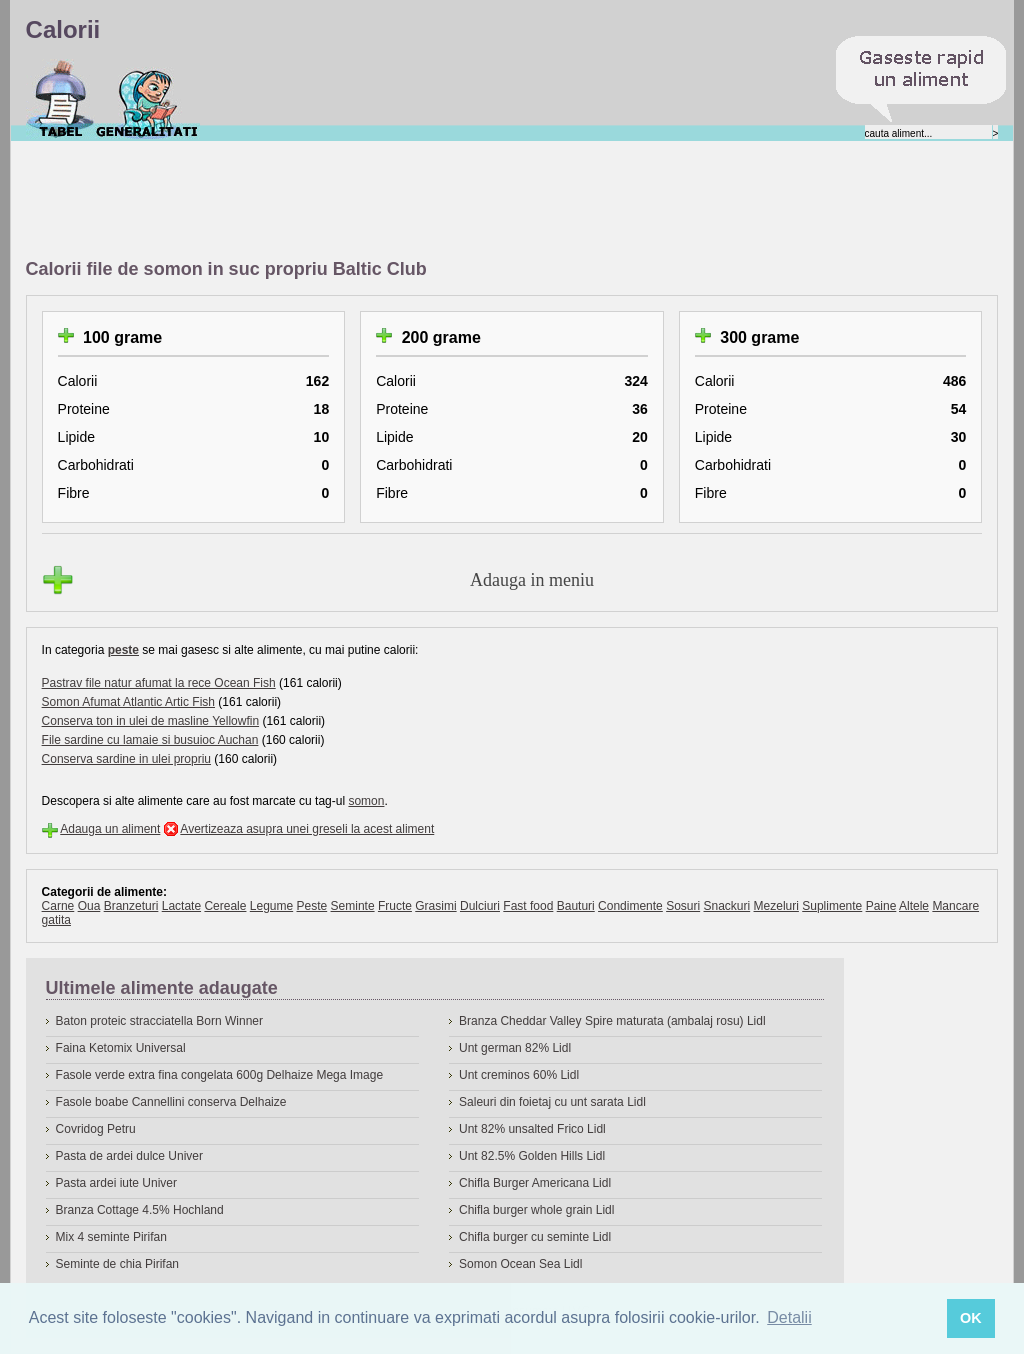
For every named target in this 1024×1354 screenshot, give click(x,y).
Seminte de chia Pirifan (117, 1264)
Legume (271, 906)
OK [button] (971, 1318)
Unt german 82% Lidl (515, 1048)
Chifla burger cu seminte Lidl (535, 1237)
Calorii (60, 99)
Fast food (528, 906)
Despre (147, 99)
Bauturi (576, 906)
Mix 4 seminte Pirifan (111, 1237)
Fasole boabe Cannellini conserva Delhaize (171, 1102)
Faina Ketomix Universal (121, 1048)
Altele (914, 906)
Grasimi (435, 906)
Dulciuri (480, 906)
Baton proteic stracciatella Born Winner (159, 1021)
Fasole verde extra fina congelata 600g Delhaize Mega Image (220, 1075)
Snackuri (727, 906)
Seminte (353, 906)
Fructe (395, 906)
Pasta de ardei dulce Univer (129, 1156)
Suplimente (832, 906)
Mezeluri (776, 906)
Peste (312, 906)
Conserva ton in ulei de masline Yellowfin (150, 721)
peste (123, 650)
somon (366, 801)
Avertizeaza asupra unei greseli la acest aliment (307, 829)
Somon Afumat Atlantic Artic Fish (128, 702)
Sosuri (683, 906)
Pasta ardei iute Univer (116, 1183)
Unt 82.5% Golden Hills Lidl (532, 1156)
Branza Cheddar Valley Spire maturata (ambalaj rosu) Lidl (612, 1021)
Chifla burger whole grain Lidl (536, 1210)
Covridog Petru (96, 1129)
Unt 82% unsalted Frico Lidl (532, 1129)
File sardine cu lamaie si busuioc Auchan (150, 740)
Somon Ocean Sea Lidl (520, 1264)
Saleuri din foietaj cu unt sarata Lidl (552, 1102)
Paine (881, 906)
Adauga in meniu (532, 580)
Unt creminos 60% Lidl (519, 1075)
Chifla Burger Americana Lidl (535, 1183)
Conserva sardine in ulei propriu (126, 759)
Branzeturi (131, 906)
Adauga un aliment (110, 829)
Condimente (630, 906)
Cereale (225, 906)
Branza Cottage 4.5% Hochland (140, 1210)
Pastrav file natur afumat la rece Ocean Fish (159, 683)
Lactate (181, 906)
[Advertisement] (390, 201)
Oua (89, 906)
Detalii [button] (789, 1317)
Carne (58, 906)
